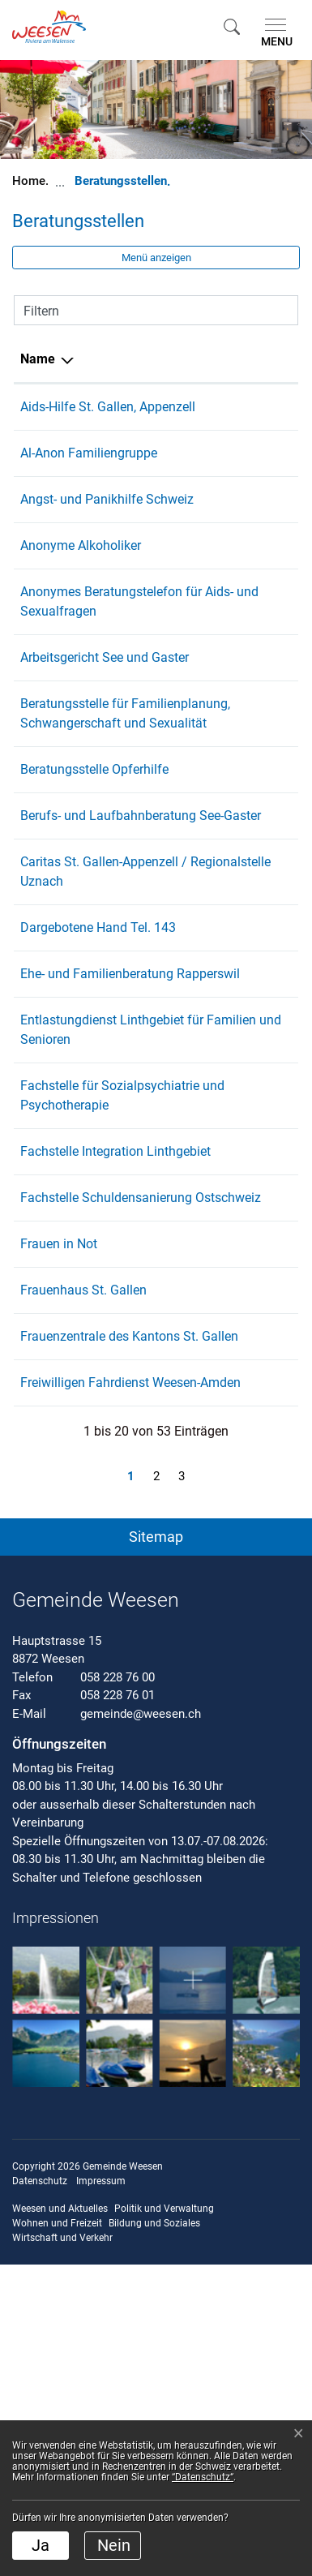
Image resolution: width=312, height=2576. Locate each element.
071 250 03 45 (232, 1562)
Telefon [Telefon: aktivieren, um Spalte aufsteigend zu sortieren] (213, 359)
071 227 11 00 (232, 886)
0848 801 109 (231, 518)
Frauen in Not (58, 1516)
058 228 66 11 (232, 1280)
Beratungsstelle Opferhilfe (94, 886)
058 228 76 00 (117, 1988)
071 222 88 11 (232, 781)
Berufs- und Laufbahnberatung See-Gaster (87, 952)
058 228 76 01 (117, 2006)
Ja (40, 2545)
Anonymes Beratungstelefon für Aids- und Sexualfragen (94, 650)
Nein (113, 2545)
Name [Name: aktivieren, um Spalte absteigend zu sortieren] (37, 359)
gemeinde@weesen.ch (140, 2025)
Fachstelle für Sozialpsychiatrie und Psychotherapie (81, 1300)
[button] (232, 26)
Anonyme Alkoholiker (80, 584)
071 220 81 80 (232, 1516)
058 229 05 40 (232, 932)
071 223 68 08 (232, 406)
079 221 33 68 (232, 1195)
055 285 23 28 (232, 1365)
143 (202, 1083)
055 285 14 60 (232, 1017)
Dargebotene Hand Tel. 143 (98, 1083)
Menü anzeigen (156, 257)
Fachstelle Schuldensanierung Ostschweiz (75, 1450)
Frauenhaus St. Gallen (83, 1562)
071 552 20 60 (232, 1431)
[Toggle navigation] (273, 33)
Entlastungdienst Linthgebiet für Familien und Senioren (88, 1214)
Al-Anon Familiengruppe (88, 472)
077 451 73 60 (232, 1129)
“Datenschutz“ (202, 2477)
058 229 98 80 (232, 715)
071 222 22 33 (232, 1608)
